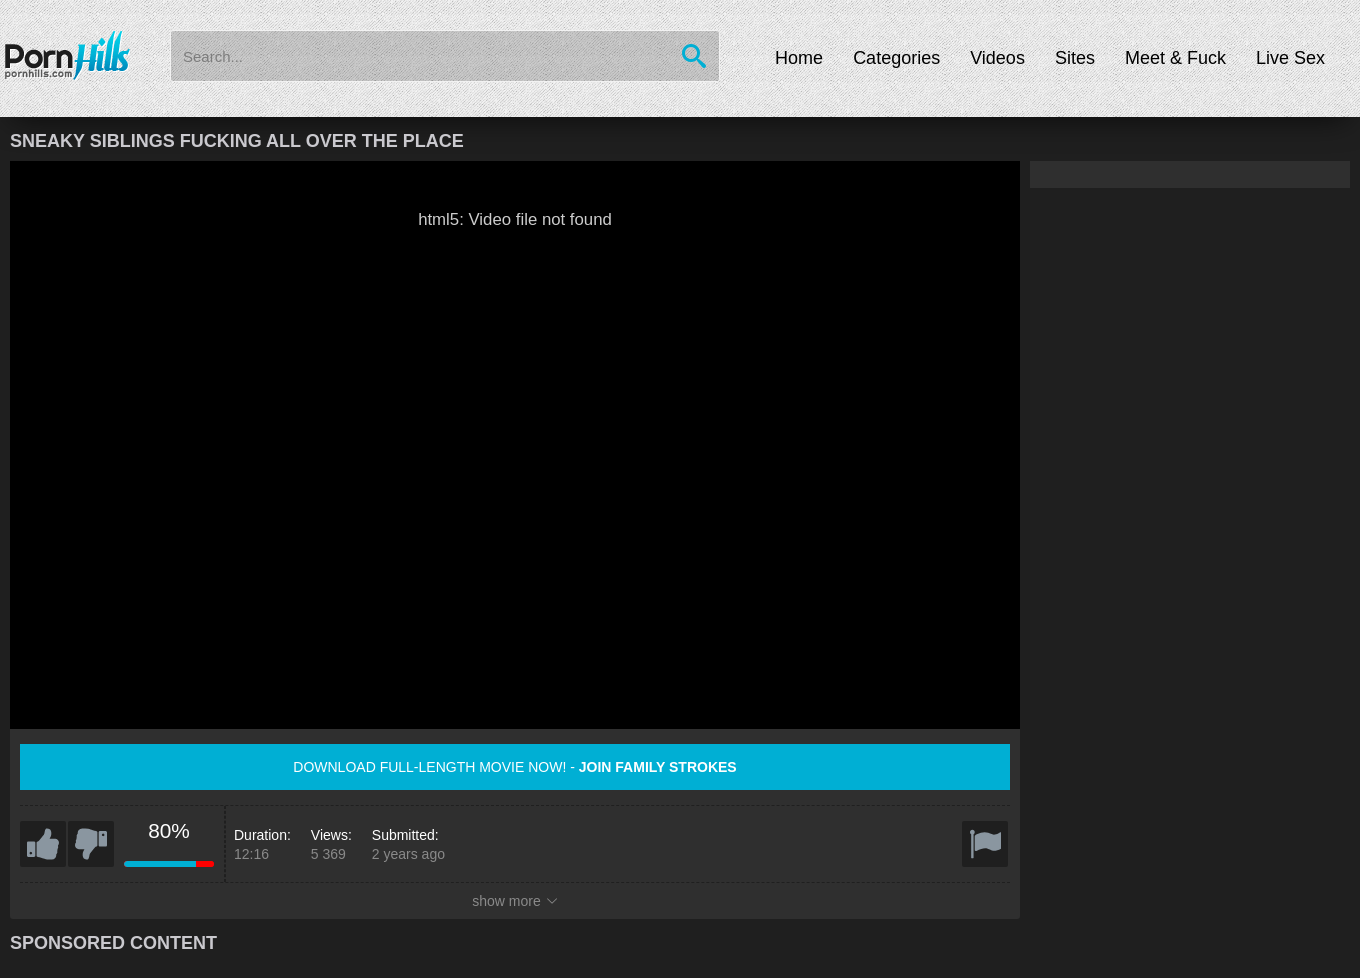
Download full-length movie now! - (514, 767)
